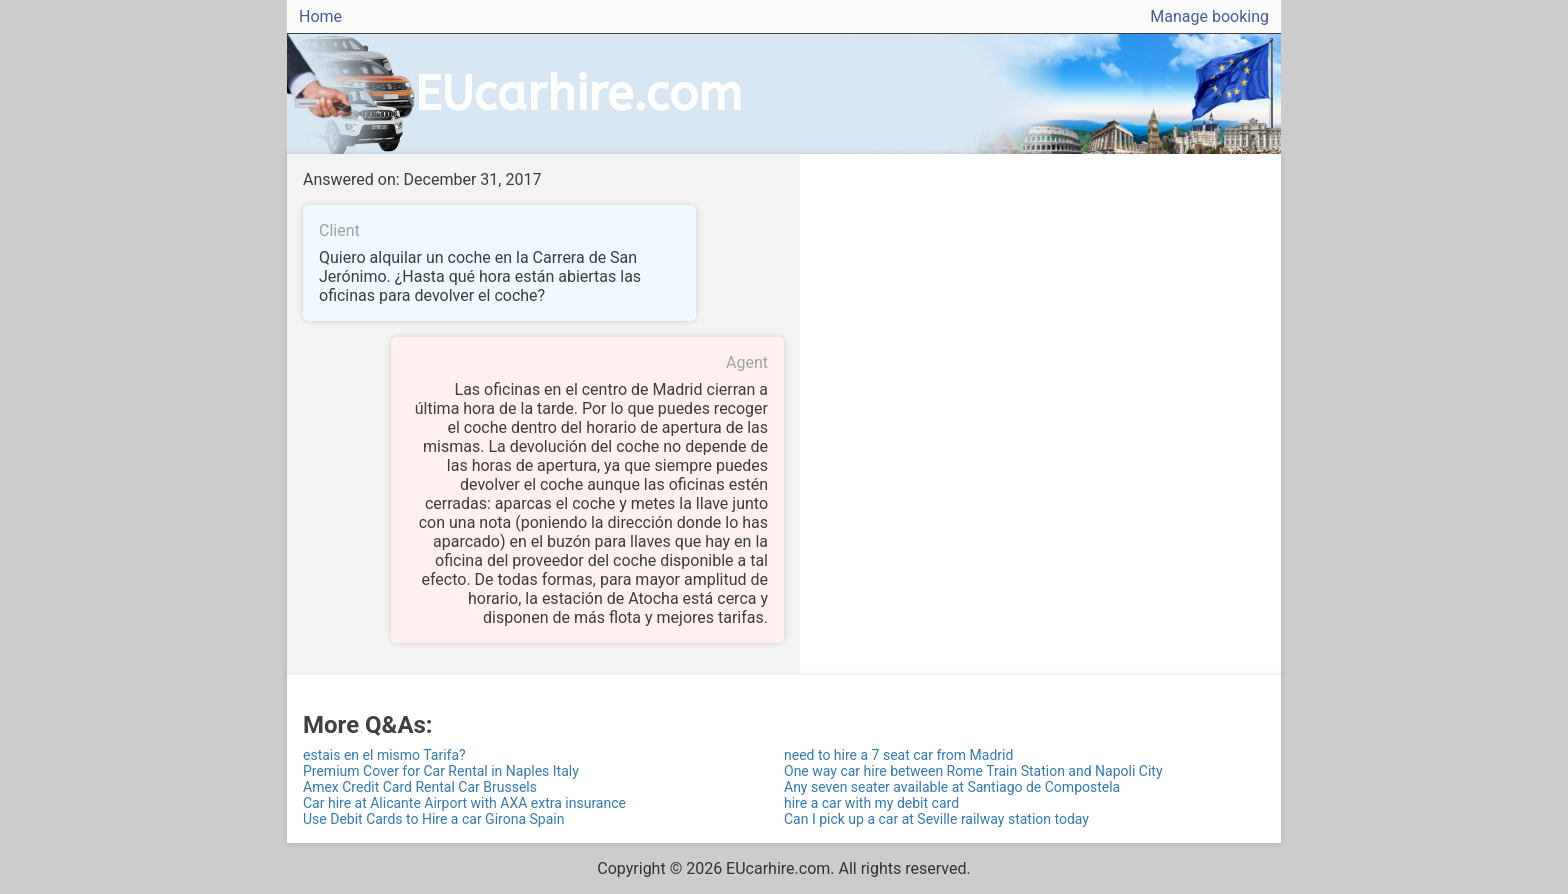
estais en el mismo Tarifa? (384, 755)
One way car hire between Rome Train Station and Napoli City (973, 771)
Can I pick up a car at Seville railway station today (936, 819)
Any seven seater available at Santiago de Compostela (952, 787)
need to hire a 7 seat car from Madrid (898, 755)
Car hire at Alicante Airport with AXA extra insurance (464, 803)
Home (320, 16)
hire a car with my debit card (871, 803)
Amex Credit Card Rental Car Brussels (420, 787)
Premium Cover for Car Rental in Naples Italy (441, 771)
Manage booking (1209, 16)
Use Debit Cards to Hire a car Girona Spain (433, 819)
